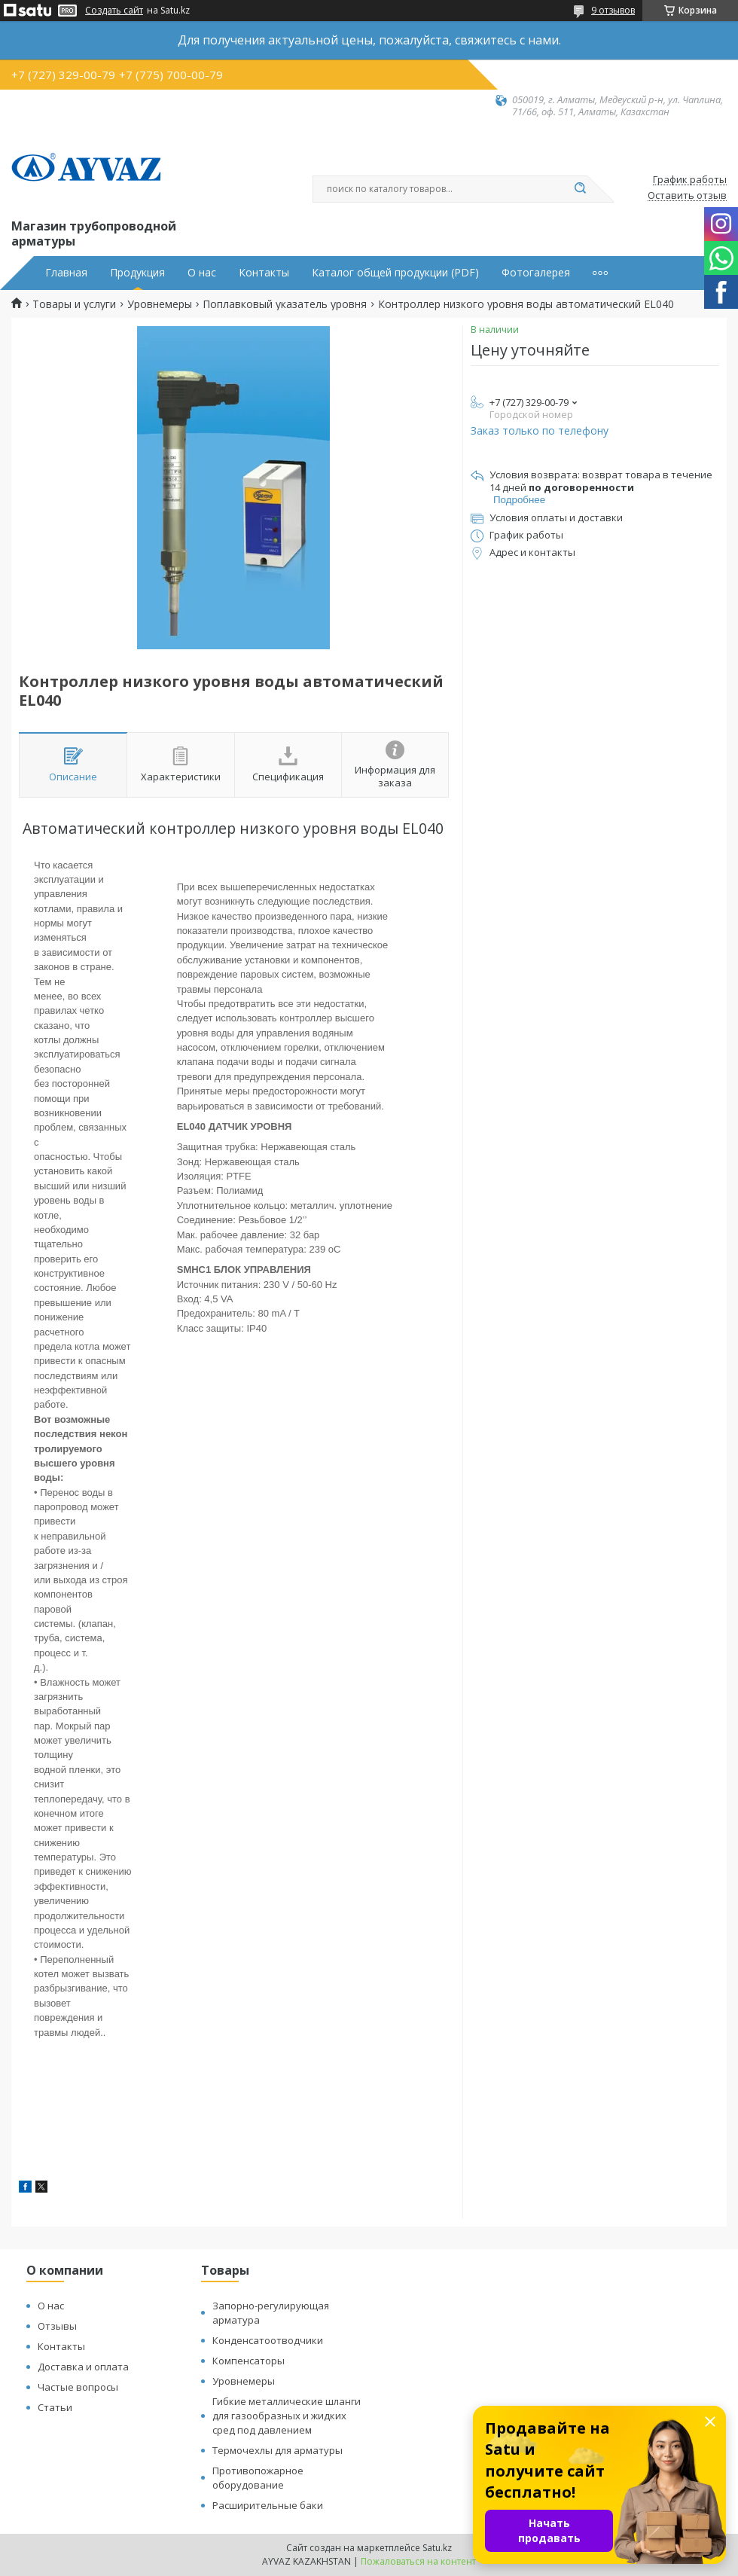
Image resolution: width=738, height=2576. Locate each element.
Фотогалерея (536, 272)
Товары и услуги (74, 304)
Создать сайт (114, 10)
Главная (66, 272)
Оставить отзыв (687, 196)
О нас (202, 272)
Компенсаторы (248, 2360)
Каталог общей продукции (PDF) (395, 272)
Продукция (137, 272)
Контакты (264, 272)
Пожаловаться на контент (418, 2561)
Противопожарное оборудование (257, 2478)
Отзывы (57, 2326)
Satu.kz (437, 2547)
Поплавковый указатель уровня (285, 304)
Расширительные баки (267, 2505)
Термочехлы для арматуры (277, 2450)
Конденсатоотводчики (267, 2340)
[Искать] (580, 189)
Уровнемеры (159, 304)
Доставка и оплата (83, 2366)
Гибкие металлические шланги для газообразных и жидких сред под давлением (286, 2415)
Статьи (55, 2407)
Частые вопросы (78, 2387)
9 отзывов (613, 10)
